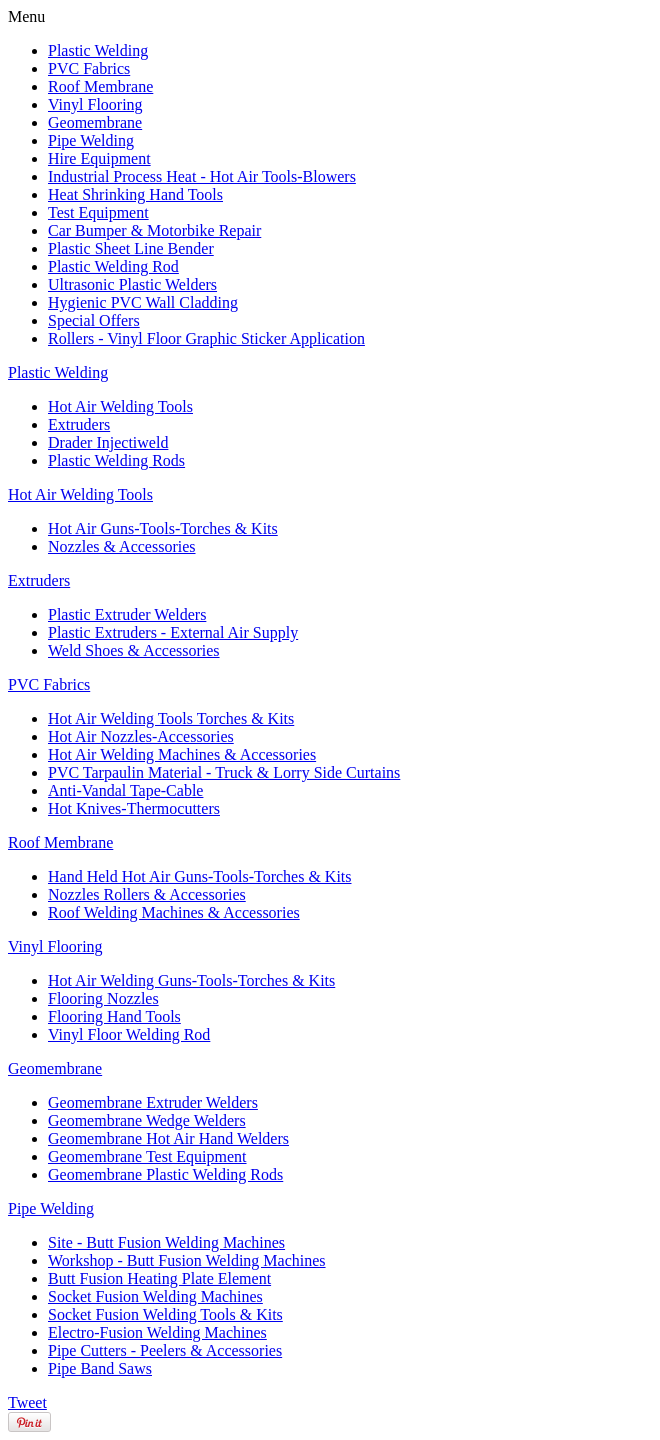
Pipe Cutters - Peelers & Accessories (165, 1350)
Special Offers (94, 320)
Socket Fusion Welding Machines (155, 1296)
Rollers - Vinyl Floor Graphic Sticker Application (206, 338)
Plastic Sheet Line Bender (131, 248)
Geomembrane (95, 122)
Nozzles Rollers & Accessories (147, 894)
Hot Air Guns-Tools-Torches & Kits (163, 528)
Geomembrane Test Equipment (147, 1156)
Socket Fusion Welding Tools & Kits (165, 1314)
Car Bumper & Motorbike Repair (154, 230)
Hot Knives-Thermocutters (134, 808)
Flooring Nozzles (103, 998)
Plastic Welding (98, 50)
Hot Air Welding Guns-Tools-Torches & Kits (191, 980)
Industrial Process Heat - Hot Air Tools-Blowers (202, 176)
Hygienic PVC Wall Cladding (143, 302)
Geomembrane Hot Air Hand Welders (168, 1138)
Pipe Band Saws (100, 1368)
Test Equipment (98, 212)
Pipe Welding (91, 140)
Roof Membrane (100, 86)
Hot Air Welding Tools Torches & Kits (171, 718)
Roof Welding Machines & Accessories (174, 912)
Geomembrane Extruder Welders (153, 1102)
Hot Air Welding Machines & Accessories (182, 754)
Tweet (27, 1402)
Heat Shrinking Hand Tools (135, 194)
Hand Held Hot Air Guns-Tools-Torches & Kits (200, 876)
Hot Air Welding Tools (120, 406)
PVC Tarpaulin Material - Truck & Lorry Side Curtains (224, 772)
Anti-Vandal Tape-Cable (125, 790)
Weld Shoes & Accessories (134, 650)
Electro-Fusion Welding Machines (157, 1332)
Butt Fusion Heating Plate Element (159, 1278)
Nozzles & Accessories (122, 546)
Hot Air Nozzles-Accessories (141, 736)
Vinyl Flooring (95, 104)
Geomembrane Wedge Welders (147, 1120)
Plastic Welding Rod (113, 266)
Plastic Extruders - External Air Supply (173, 632)
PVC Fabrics (89, 68)
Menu (26, 16)
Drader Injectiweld (108, 442)
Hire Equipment (99, 158)
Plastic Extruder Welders (127, 614)
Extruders (79, 424)
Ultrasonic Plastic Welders (132, 284)
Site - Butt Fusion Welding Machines (166, 1242)
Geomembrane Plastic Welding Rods (165, 1174)
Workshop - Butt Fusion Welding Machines (187, 1260)
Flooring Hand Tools (114, 1016)
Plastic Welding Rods (116, 460)
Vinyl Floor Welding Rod (129, 1034)
